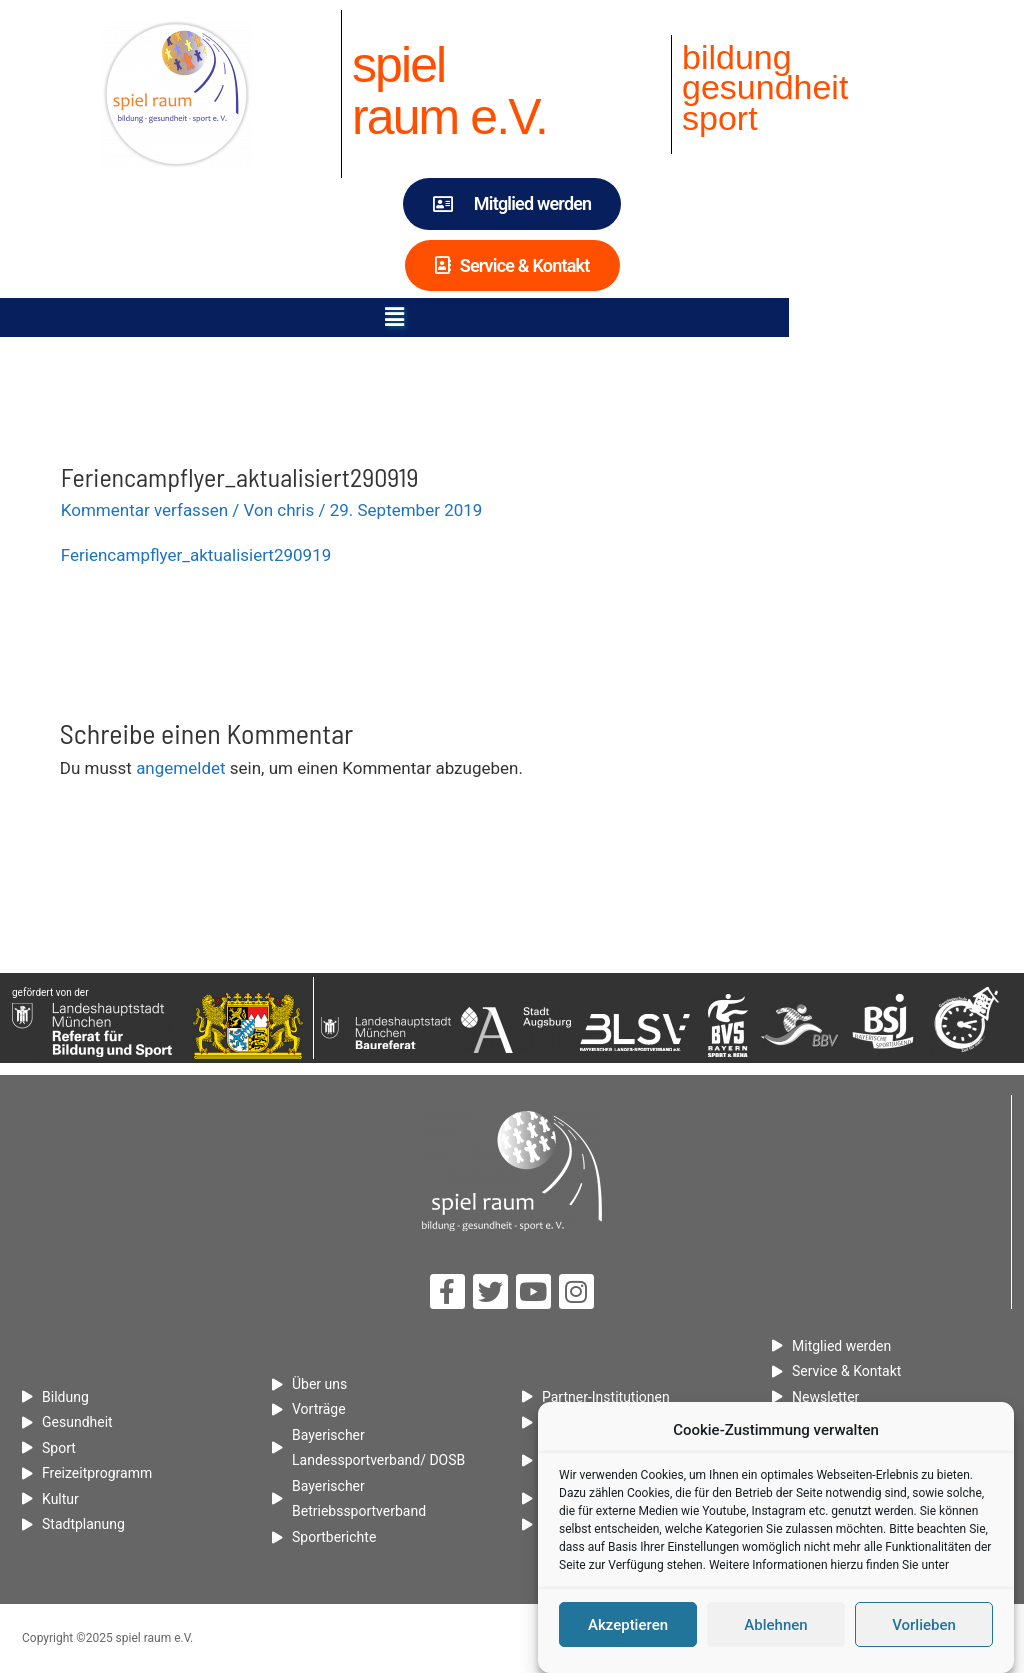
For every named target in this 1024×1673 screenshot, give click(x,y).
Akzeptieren (628, 1628)
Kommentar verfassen (144, 510)
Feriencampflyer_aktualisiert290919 (196, 555)
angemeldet (180, 768)
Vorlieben (924, 1628)
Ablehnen (775, 1628)
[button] (512, 317)
